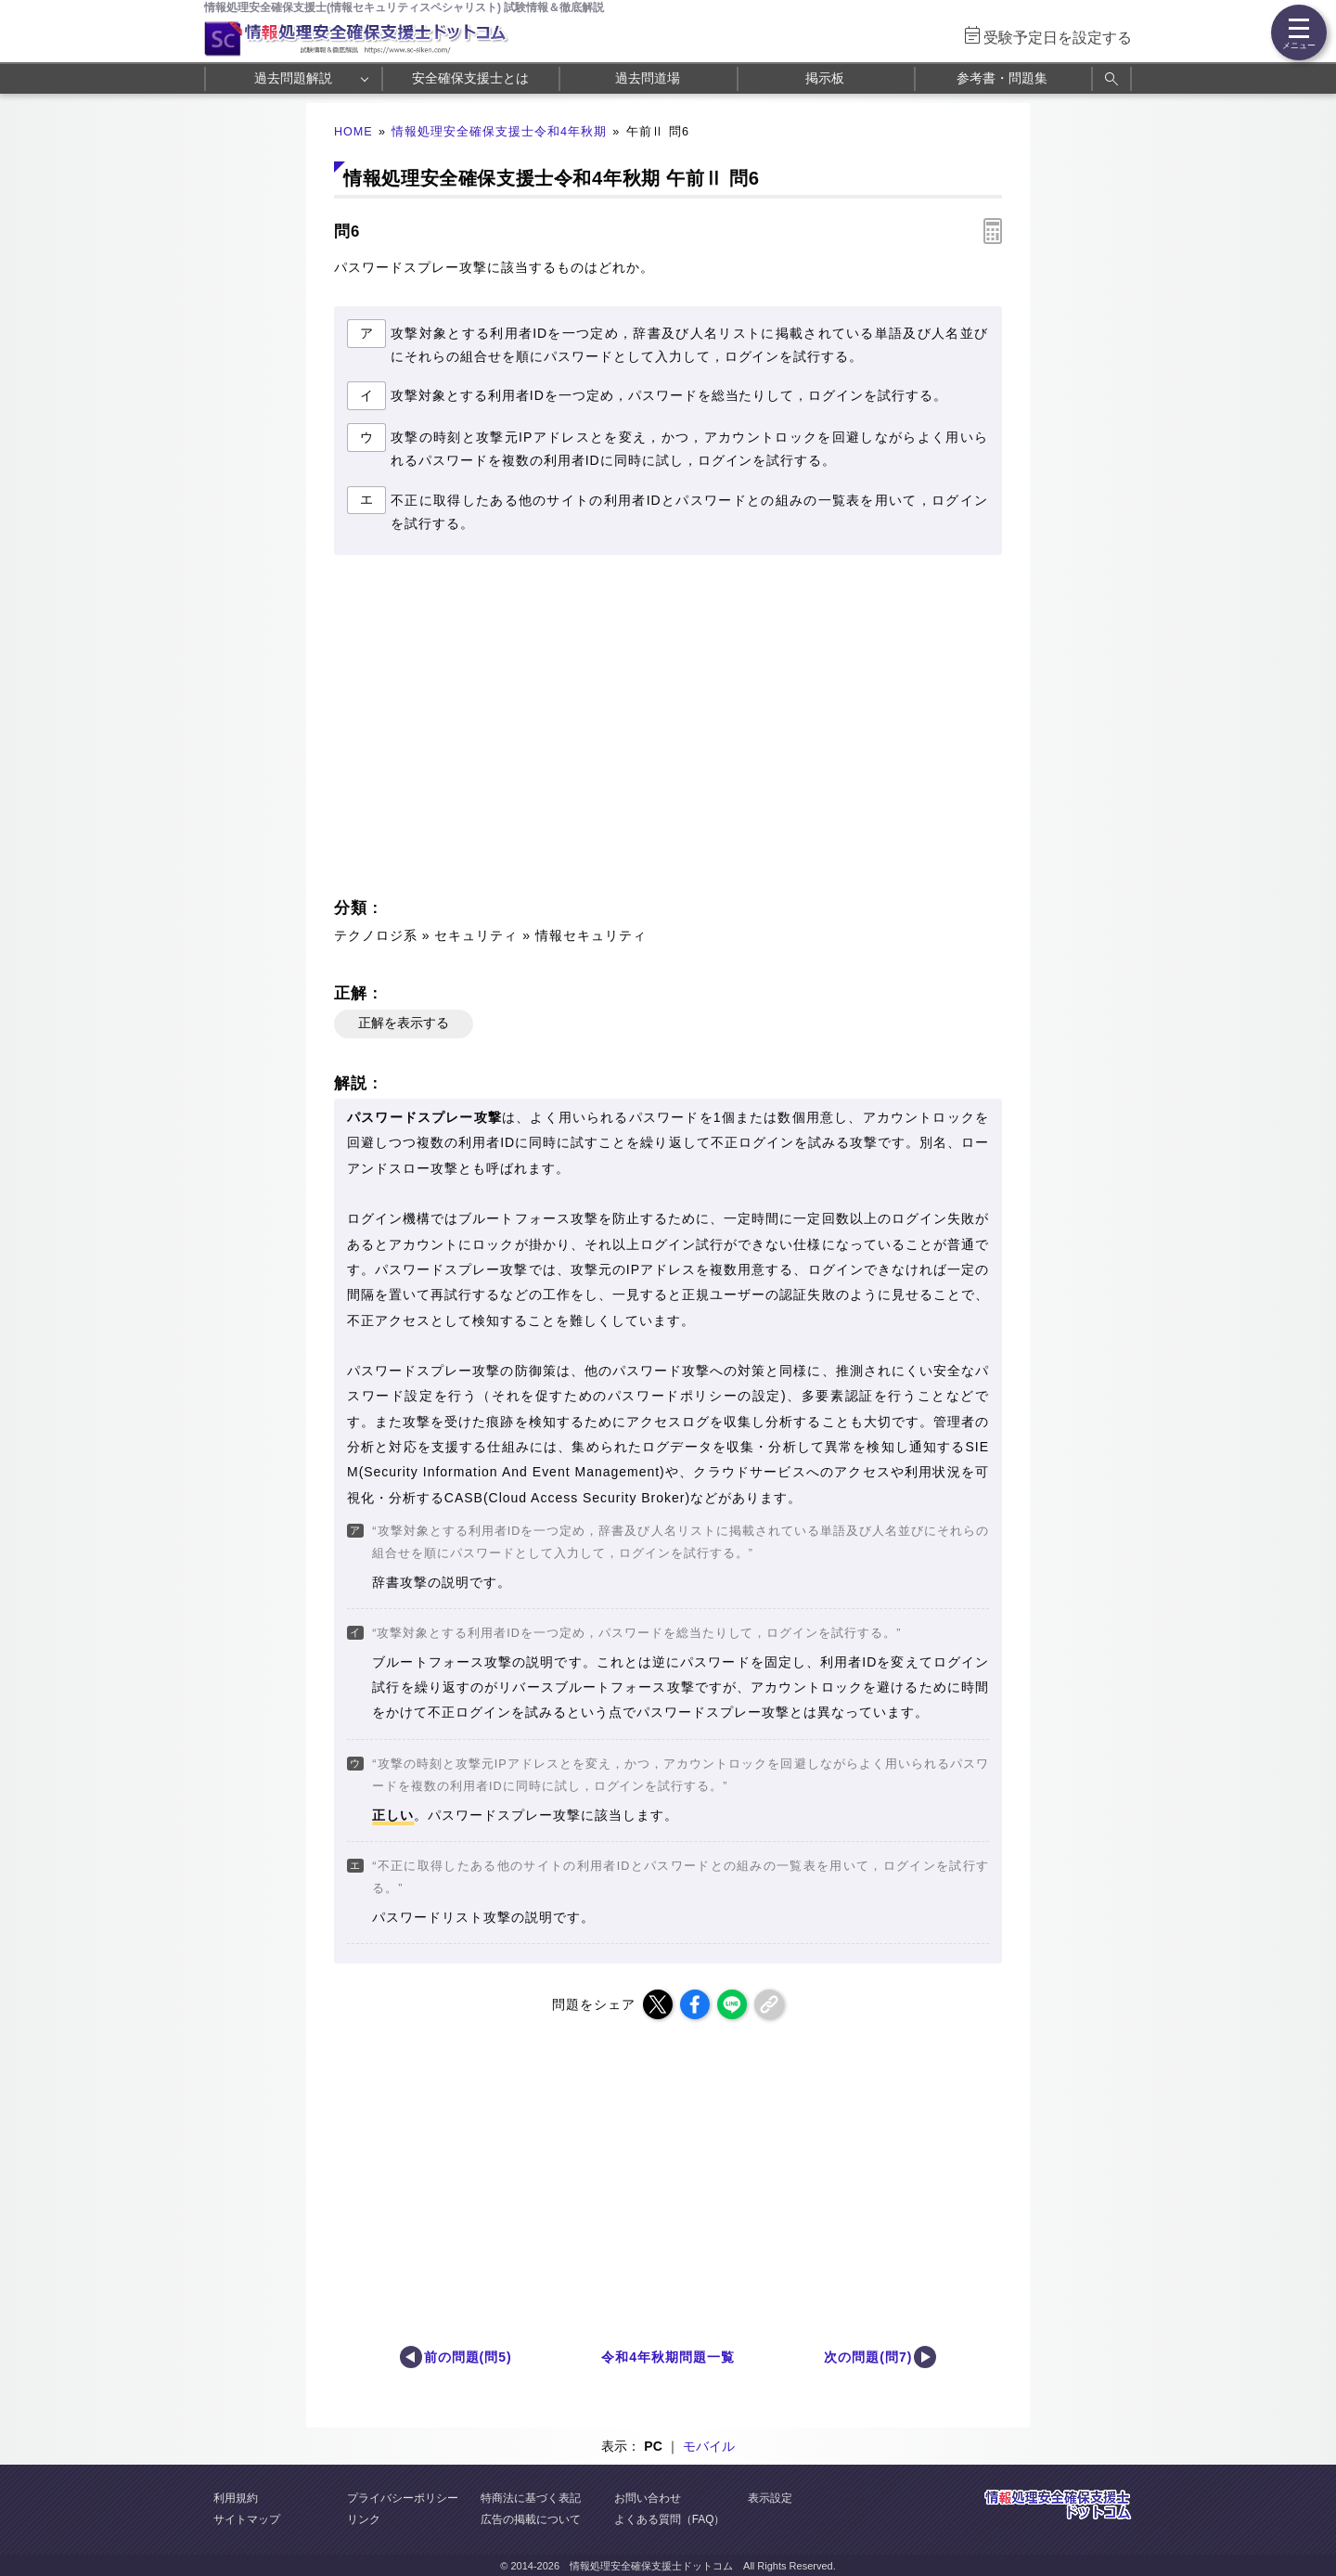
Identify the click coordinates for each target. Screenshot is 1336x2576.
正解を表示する (403, 1022)
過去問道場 (647, 78)
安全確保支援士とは (470, 78)
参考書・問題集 (1002, 78)
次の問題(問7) (868, 2357)
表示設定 (770, 2498)
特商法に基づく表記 (531, 2498)
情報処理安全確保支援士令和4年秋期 (499, 131)
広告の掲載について (531, 2519)
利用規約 (235, 2498)
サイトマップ (246, 2519)
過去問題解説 (293, 78)
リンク (363, 2519)
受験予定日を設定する (1057, 37)
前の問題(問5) (468, 2357)
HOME (353, 131)
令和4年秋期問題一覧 (668, 2357)
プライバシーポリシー (402, 2498)
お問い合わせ (647, 2498)
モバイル (709, 2446)
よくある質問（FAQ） (670, 2519)
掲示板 (824, 78)
